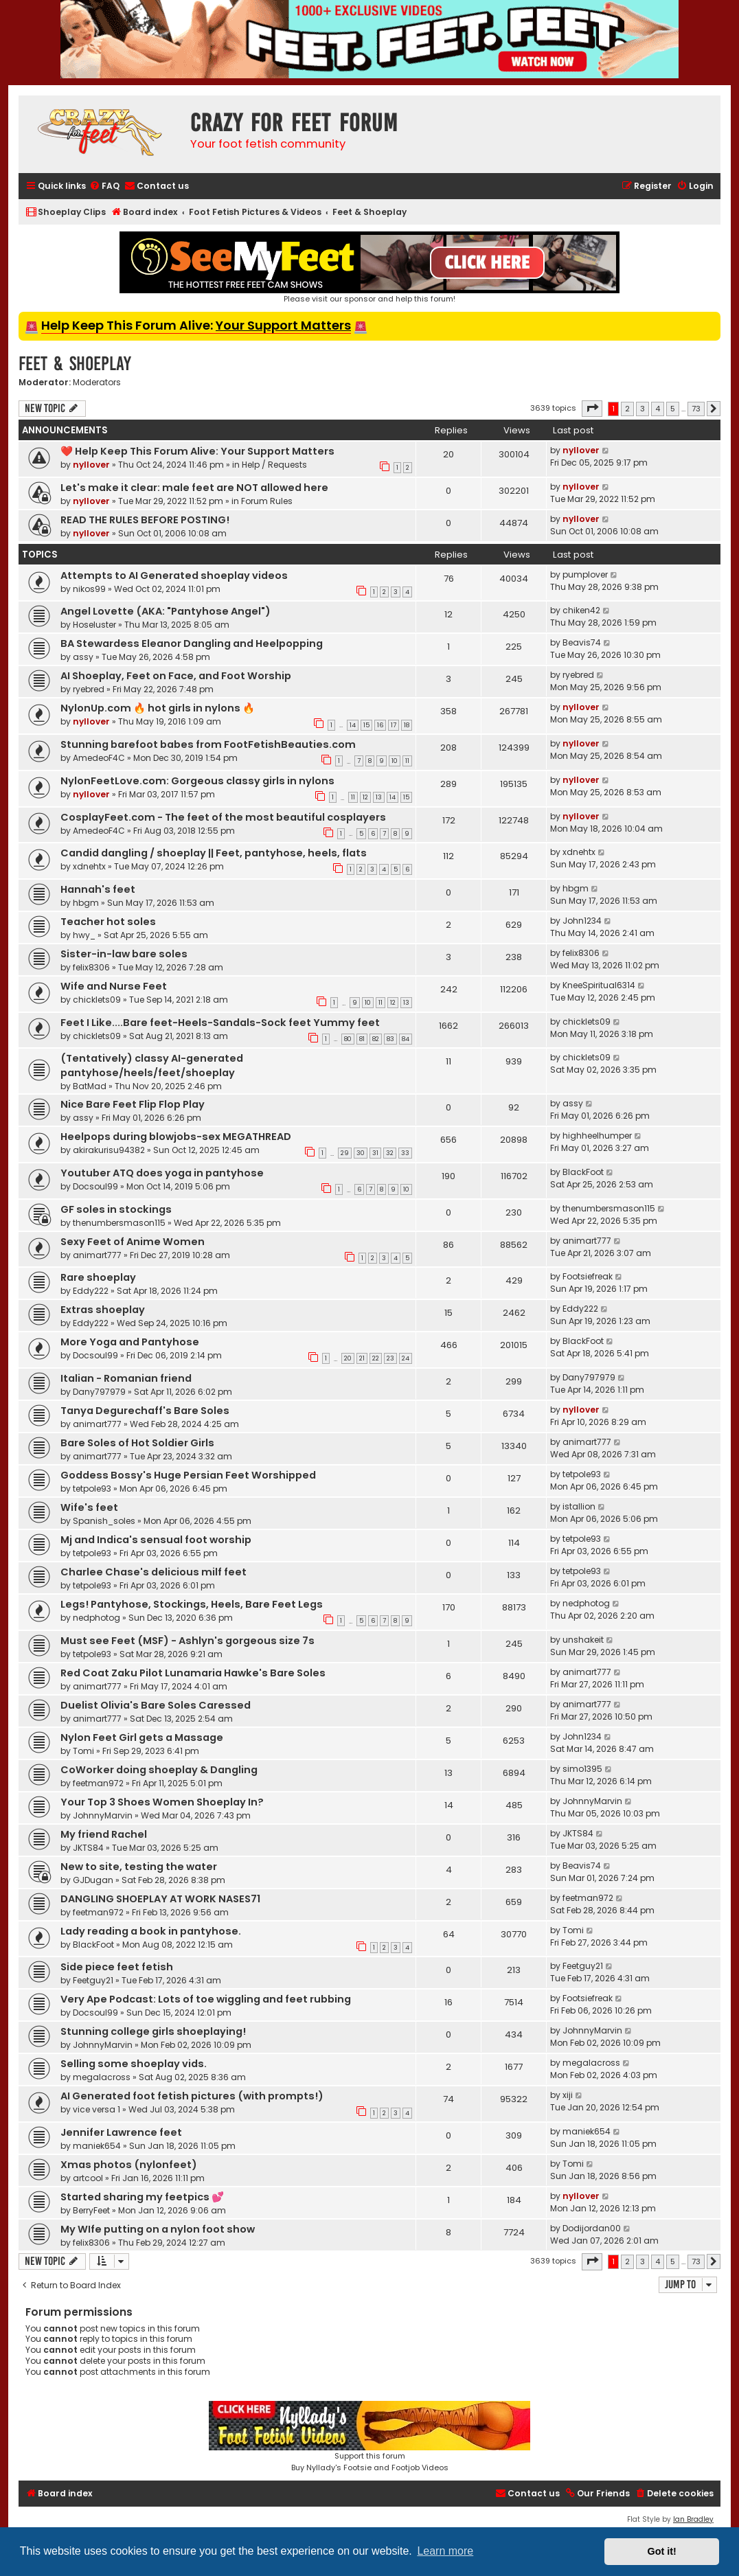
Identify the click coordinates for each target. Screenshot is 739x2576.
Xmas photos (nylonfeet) (128, 2165)
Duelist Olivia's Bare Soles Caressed (155, 1705)
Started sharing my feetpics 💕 (142, 2197)
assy (83, 657)
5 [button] (672, 408)
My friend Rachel (103, 1834)
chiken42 (581, 610)
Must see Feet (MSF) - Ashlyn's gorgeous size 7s (187, 1641)
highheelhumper (597, 1135)
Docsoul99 (95, 1186)
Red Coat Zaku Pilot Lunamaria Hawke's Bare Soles (193, 1673)
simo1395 (582, 1769)
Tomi (83, 1751)
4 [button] (657, 408)
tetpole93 (92, 1488)
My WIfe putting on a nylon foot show (157, 2229)
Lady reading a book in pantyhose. (150, 1931)
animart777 (97, 1255)
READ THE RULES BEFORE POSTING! (144, 520)
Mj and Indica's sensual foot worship (155, 1540)
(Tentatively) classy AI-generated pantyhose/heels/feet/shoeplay (151, 1065)
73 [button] (696, 408)
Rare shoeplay (98, 1277)
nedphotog (96, 1617)
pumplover (585, 574)
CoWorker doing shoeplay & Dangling (159, 1770)
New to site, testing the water (138, 1866)
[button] (592, 408)
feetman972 (98, 1783)
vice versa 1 (96, 2109)
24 (405, 1358)
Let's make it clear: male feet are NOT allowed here (194, 487)
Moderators (97, 382)
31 (375, 1153)
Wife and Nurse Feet (113, 986)
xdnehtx (89, 866)
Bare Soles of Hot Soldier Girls (137, 1443)
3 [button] (642, 408)
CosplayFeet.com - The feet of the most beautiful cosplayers (223, 817)
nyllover (91, 464)
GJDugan (93, 1880)
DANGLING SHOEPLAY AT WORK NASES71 (160, 1899)
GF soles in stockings (116, 1209)
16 (380, 725)
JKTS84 (88, 1848)
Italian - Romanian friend (126, 1378)
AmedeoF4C (99, 758)
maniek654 (97, 2146)
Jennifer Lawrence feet (121, 2132)
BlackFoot (583, 1172)
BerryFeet (91, 2210)
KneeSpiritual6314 (598, 985)
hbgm (86, 903)
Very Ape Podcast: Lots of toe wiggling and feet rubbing (205, 1999)
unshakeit (583, 1639)
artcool (88, 2178)
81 (362, 1039)
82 (375, 1039)
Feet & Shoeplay (75, 363)
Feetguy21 (93, 1980)
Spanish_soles (104, 1521)
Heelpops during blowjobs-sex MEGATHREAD (175, 1136)
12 (365, 797)
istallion (578, 1506)
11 (407, 761)
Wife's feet (89, 1507)
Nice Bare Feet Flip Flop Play (132, 1104)
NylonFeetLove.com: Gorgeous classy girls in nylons (197, 781)
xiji (567, 2095)
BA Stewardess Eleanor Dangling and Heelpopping (191, 643)
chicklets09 (97, 999)
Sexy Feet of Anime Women (132, 1242)
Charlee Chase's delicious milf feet (153, 1572)
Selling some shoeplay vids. (133, 2064)
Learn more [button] (445, 2551)
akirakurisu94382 (109, 1150)
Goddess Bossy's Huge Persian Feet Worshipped (188, 1475)
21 (362, 1358)
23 (390, 1358)
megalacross (101, 2077)
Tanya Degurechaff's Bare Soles (144, 1410)
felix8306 (91, 967)
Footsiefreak (587, 1276)
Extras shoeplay (102, 1310)
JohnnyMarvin (103, 1815)
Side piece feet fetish (116, 1967)
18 (406, 725)
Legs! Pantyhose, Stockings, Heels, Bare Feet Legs (191, 1604)
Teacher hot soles (108, 921)
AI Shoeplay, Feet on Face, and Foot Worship (175, 676)
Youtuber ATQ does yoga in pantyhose (162, 1173)
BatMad (89, 1086)
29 (345, 1153)
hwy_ (84, 935)
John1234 (582, 920)
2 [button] (627, 408)
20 (348, 1358)
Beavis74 (581, 642)
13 (379, 797)
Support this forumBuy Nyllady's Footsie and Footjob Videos (369, 2437)
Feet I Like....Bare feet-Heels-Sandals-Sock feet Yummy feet (220, 1022)
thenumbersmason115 (119, 1223)
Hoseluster (94, 624)
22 (375, 1358)
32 (390, 1153)
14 (353, 725)
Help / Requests (274, 464)
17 (393, 725)
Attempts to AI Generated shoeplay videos (174, 575)
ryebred (88, 689)
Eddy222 (91, 1291)
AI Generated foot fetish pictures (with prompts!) (191, 2096)
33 (405, 1153)
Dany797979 (99, 1392)
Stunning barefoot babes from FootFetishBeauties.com (208, 744)
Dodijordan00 (591, 2228)
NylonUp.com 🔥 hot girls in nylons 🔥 (157, 708)
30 (360, 1153)
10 (394, 761)
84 (405, 1039)
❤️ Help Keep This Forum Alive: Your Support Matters (197, 451)
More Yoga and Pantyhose (129, 1342)
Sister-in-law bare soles (123, 954)
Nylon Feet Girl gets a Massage (141, 1737)
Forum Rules (267, 501)
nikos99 (89, 589)
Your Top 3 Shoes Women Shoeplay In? (162, 1802)
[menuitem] (104, 186)
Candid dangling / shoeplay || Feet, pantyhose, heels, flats (213, 853)
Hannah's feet (97, 889)
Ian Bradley (693, 2519)
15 (366, 725)
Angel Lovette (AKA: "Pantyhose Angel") (165, 611)
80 (348, 1039)
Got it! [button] (662, 2551)
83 (390, 1039)
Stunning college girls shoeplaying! (153, 2031)
